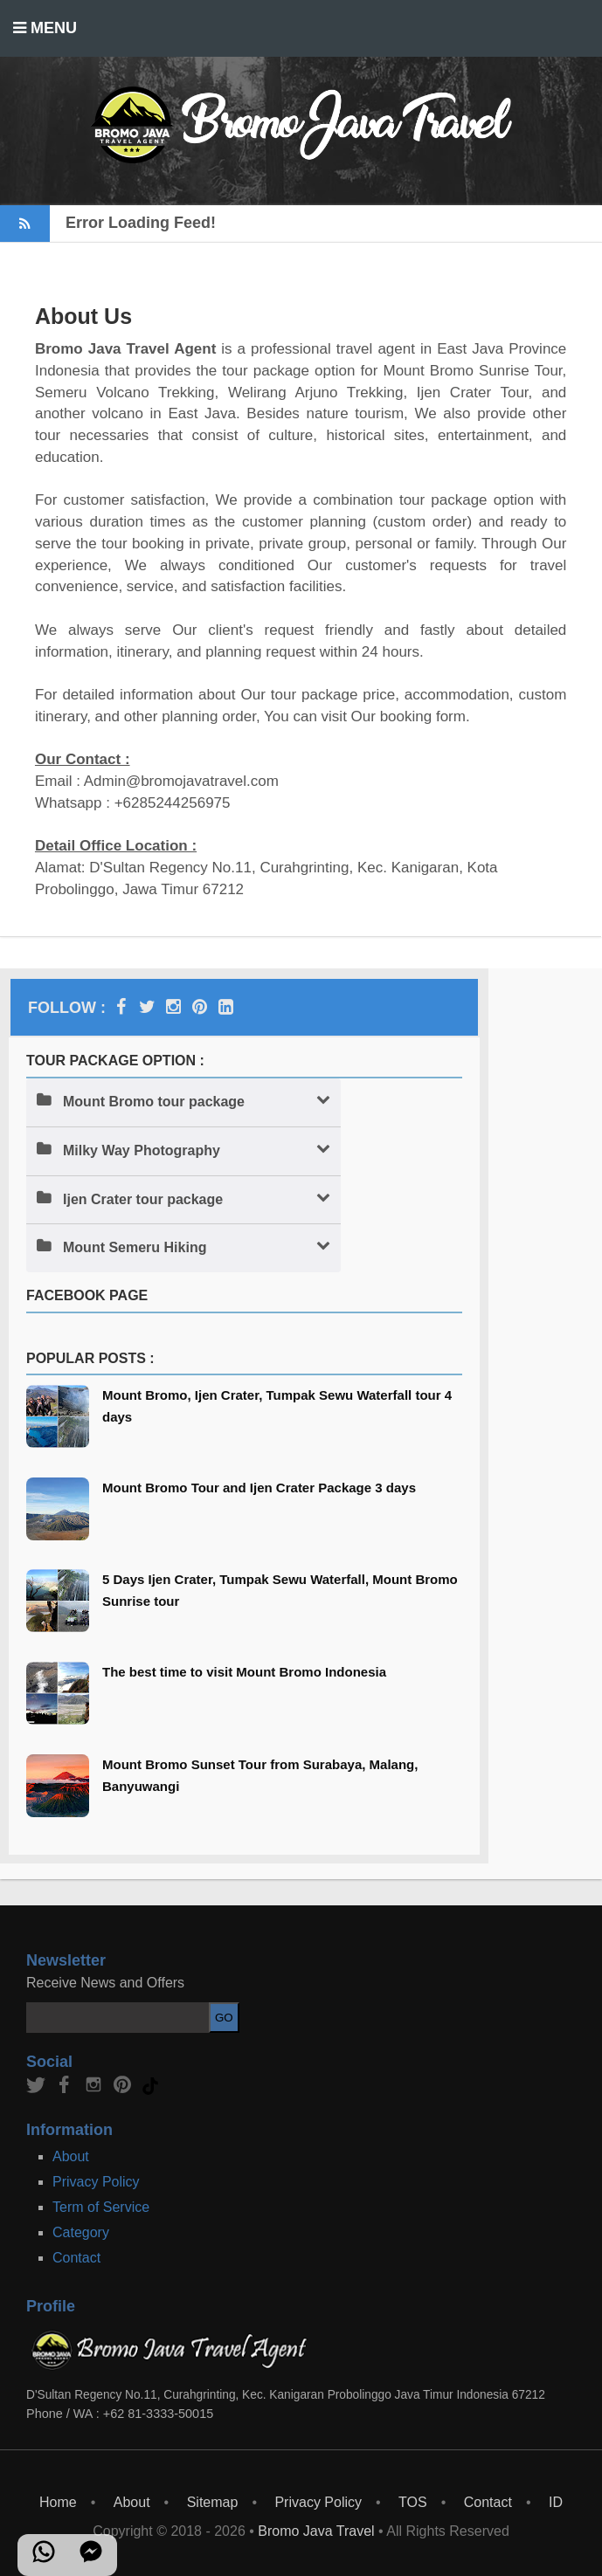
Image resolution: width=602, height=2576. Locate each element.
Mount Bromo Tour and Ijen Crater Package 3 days (259, 1487)
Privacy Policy (96, 2181)
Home (58, 2502)
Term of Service (100, 2207)
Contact (76, 2257)
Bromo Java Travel (316, 2531)
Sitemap (213, 2502)
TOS (412, 2502)
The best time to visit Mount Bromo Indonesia (244, 1671)
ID (556, 2502)
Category (80, 2232)
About (70, 2156)
